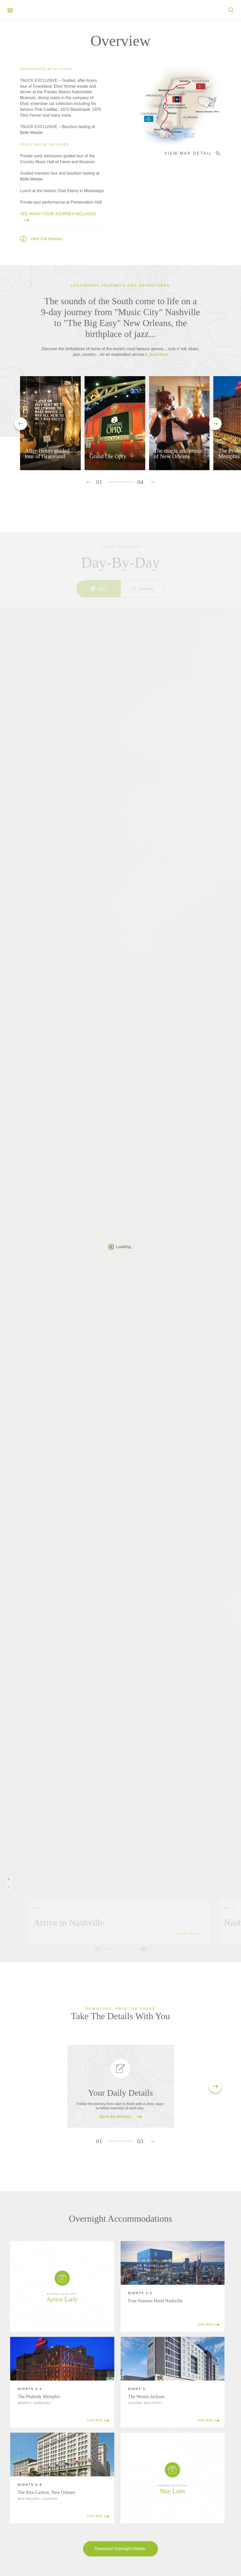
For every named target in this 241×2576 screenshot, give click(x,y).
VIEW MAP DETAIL (192, 153)
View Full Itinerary (41, 239)
